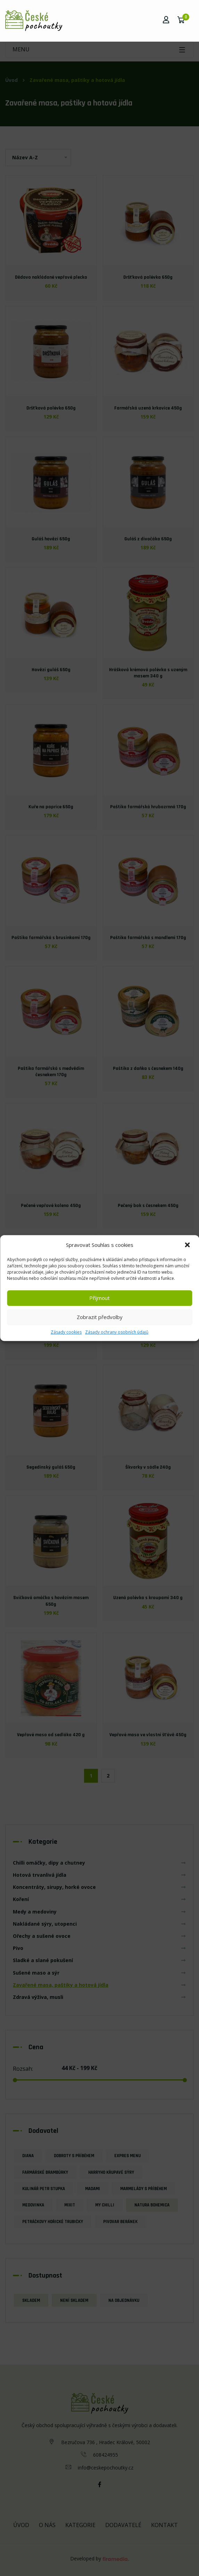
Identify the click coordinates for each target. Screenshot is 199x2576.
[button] (188, 1245)
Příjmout (99, 1297)
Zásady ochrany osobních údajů (116, 1332)
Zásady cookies (66, 1332)
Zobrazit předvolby (100, 1317)
